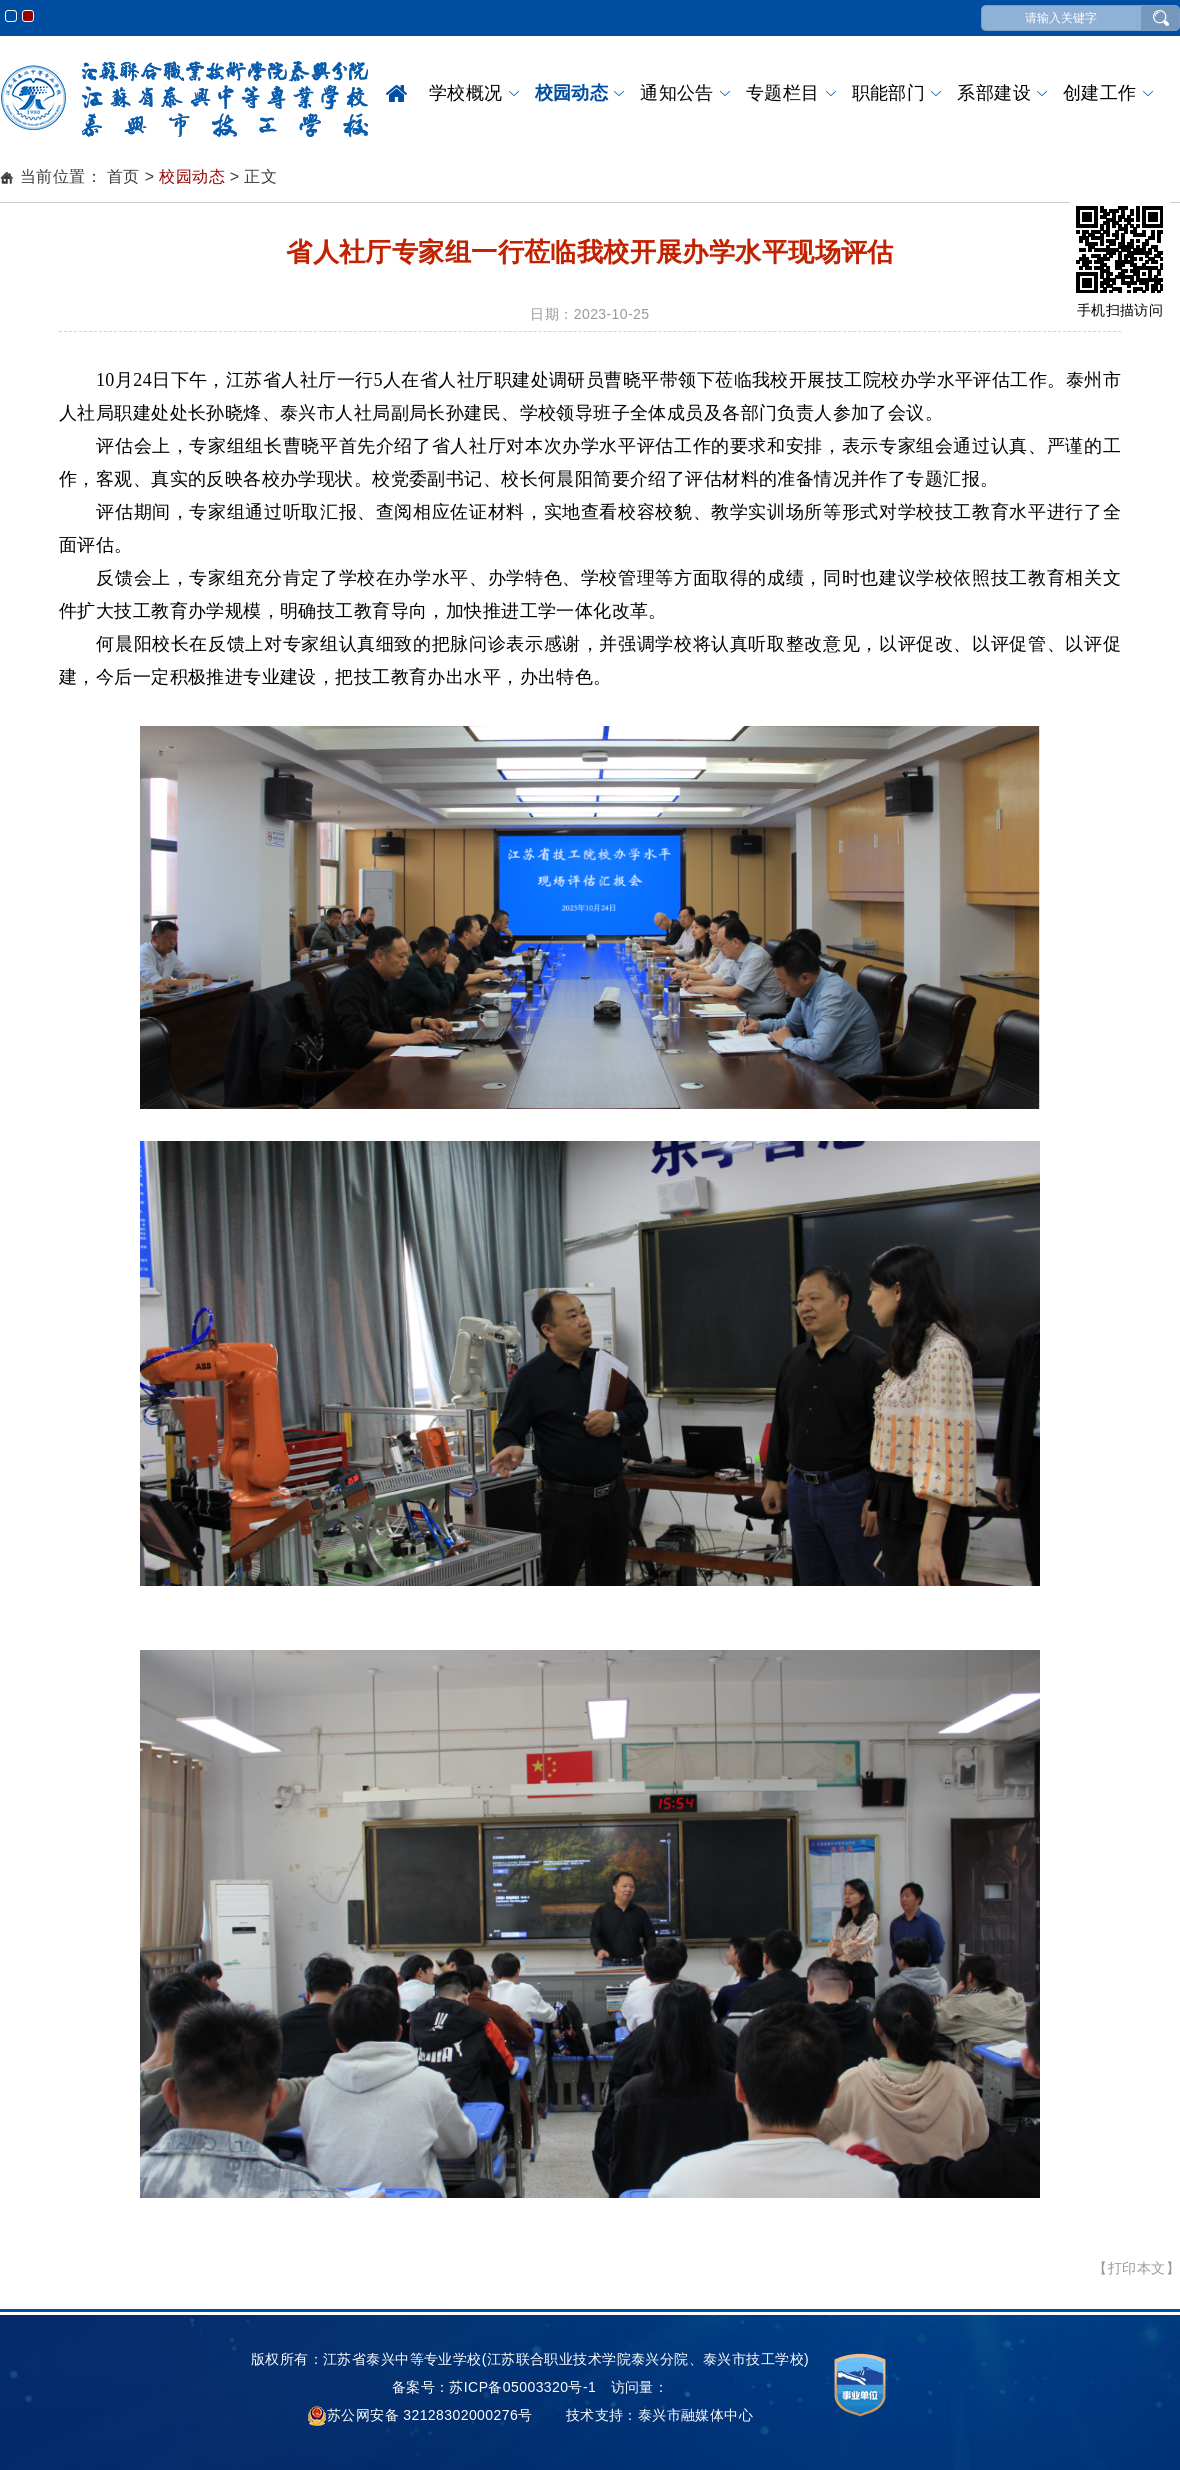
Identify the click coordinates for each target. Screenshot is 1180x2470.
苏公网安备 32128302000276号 (420, 2415)
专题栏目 (783, 93)
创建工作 (1100, 93)
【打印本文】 (1136, 2268)
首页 (396, 93)
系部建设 (994, 93)
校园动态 (572, 93)
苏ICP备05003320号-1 (522, 2387)
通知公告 (677, 93)
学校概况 (466, 93)
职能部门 (889, 93)
